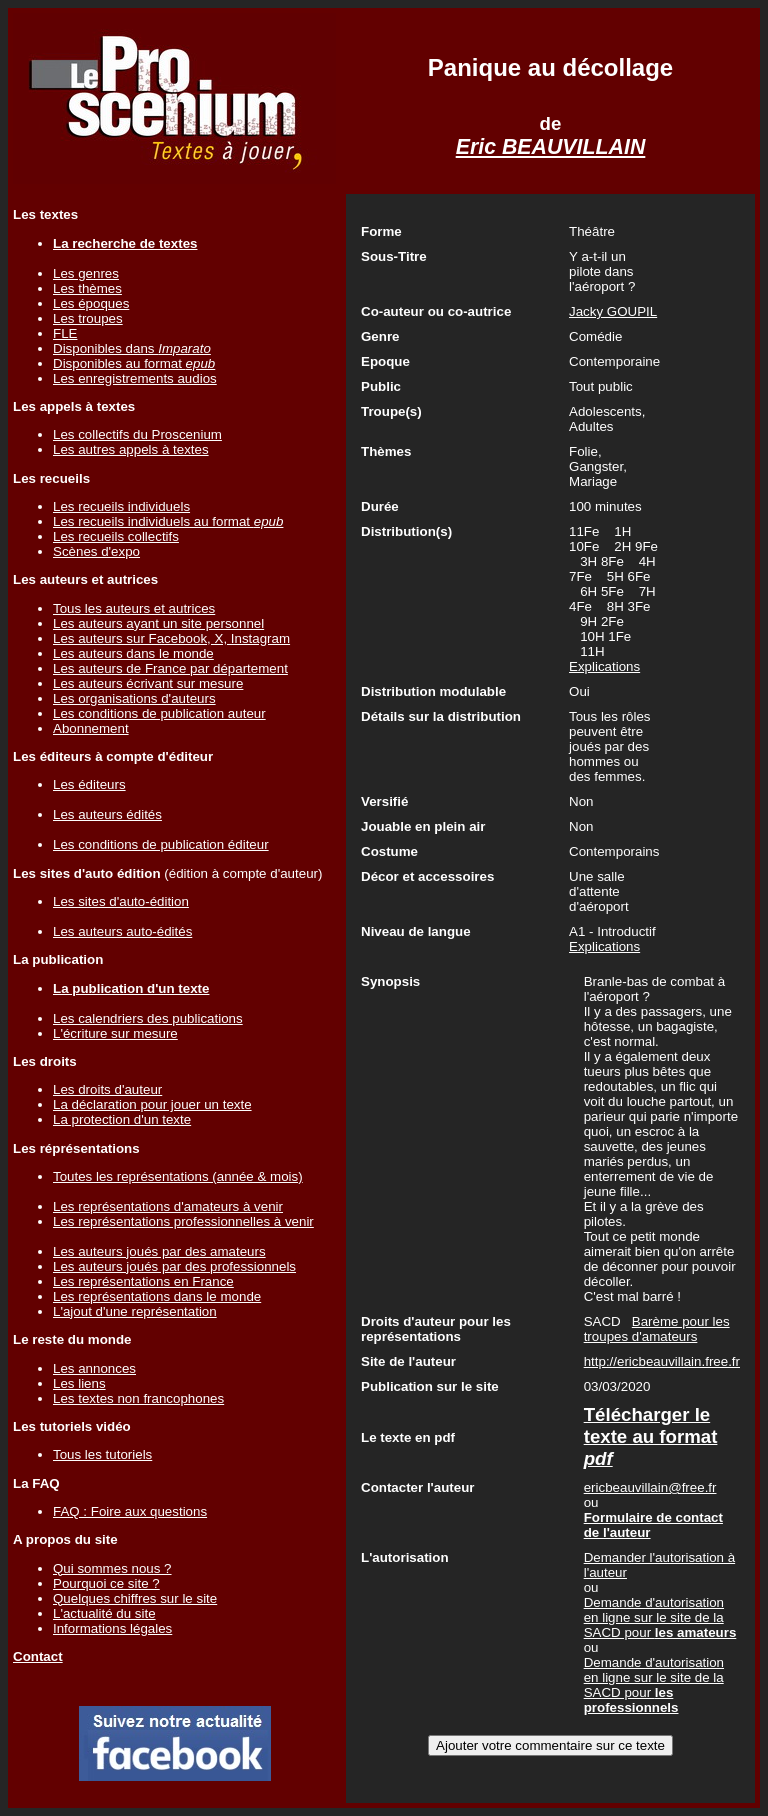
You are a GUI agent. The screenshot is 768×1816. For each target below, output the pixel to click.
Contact (38, 1656)
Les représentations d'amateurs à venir (168, 1206)
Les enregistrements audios (135, 378)
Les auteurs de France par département (170, 668)
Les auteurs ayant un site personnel (158, 623)
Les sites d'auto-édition (121, 901)
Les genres (86, 273)
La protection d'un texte (122, 1119)
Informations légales (112, 1628)
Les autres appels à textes (131, 449)
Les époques (91, 303)
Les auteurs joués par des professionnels (174, 1266)
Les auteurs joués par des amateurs (159, 1251)
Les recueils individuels (121, 506)
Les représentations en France (143, 1281)
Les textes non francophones (138, 1398)
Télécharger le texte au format (651, 1436)
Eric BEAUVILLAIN (551, 147)
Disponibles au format (134, 363)
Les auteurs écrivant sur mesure (148, 683)
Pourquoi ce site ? (106, 1583)
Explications (604, 666)
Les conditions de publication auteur (159, 713)
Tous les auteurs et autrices (134, 608)
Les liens (79, 1383)
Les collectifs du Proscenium (137, 434)
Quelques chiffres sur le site (135, 1598)
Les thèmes (87, 288)
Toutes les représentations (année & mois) (178, 1176)
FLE (65, 333)
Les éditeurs (89, 784)
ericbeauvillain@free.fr (650, 1487)
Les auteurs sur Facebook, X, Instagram (171, 638)
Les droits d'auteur (107, 1089)
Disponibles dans (132, 348)
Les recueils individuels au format (168, 521)
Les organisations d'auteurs (134, 698)
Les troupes (88, 318)
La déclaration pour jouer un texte (152, 1104)
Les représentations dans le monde (157, 1296)
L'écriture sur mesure (115, 1033)
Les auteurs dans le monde (133, 653)
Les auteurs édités (107, 814)
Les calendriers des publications (148, 1018)
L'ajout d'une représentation (135, 1311)
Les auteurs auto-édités (122, 931)
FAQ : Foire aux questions (130, 1511)
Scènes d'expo (96, 551)
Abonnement (91, 728)
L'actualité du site (104, 1613)
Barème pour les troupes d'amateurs (657, 1329)
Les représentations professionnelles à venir (183, 1221)
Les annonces (94, 1368)
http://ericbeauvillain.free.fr (662, 1361)
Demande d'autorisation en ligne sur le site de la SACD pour (660, 1617)
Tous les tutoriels (102, 1454)
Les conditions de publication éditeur (161, 844)
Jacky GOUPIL (613, 311)
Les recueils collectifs (116, 536)
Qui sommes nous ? (112, 1568)
